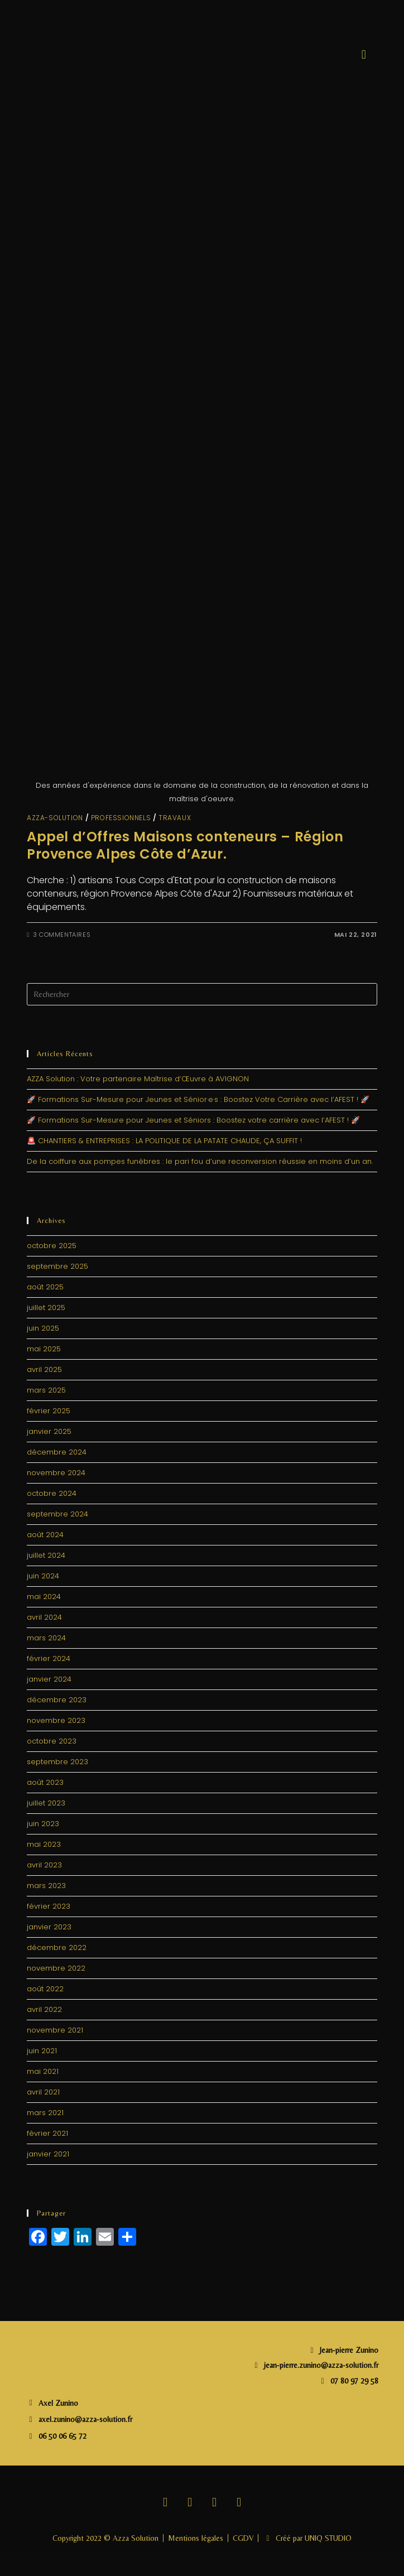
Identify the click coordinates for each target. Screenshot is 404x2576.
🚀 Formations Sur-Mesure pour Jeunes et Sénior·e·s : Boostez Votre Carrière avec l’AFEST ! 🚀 (198, 1099)
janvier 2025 (49, 1431)
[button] (363, 54)
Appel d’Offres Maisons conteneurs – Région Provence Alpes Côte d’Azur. (185, 845)
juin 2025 (43, 1328)
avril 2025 (44, 1369)
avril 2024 (44, 1617)
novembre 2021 (55, 2030)
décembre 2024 (56, 1452)
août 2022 (45, 1988)
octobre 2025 (51, 1245)
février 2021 (47, 2133)
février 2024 (48, 1658)
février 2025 (48, 1410)
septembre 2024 (57, 1514)
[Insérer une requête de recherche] (202, 994)
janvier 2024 (49, 1679)
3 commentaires (61, 934)
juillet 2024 (46, 1555)
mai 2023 (44, 1844)
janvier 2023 (49, 1927)
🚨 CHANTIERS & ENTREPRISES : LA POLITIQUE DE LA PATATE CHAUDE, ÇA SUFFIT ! (164, 1140)
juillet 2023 (46, 1803)
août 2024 (45, 1534)
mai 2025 (44, 1349)
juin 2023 (43, 1823)
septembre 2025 (57, 1266)
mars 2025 (46, 1390)
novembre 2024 (56, 1472)
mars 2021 (45, 2112)
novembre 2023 (56, 1720)
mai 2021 (43, 2071)
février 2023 (48, 1906)
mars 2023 (46, 1885)
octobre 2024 (51, 1493)
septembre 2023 (57, 1761)
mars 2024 (46, 1638)
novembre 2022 (56, 1968)
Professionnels (121, 817)
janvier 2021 (48, 2154)
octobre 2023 (51, 1741)
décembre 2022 (56, 1947)
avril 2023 (44, 1865)
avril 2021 (43, 2092)
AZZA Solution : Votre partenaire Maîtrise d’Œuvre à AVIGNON (138, 1078)
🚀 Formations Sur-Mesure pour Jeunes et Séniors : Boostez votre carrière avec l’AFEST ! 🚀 (193, 1120)
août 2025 (45, 1287)
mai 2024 (44, 1596)
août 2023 (45, 1782)
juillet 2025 (46, 1307)
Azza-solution (55, 817)
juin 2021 (42, 2050)
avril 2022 (44, 2009)
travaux (174, 817)
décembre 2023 (56, 1699)
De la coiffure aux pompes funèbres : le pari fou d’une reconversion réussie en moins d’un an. (200, 1161)
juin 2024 (43, 1576)
